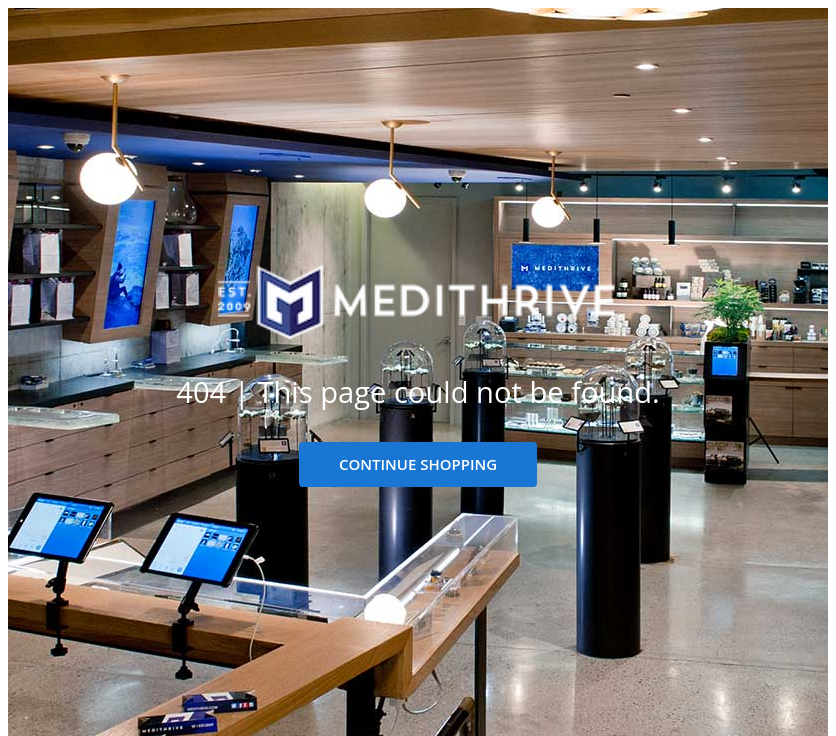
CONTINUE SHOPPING (418, 464)
